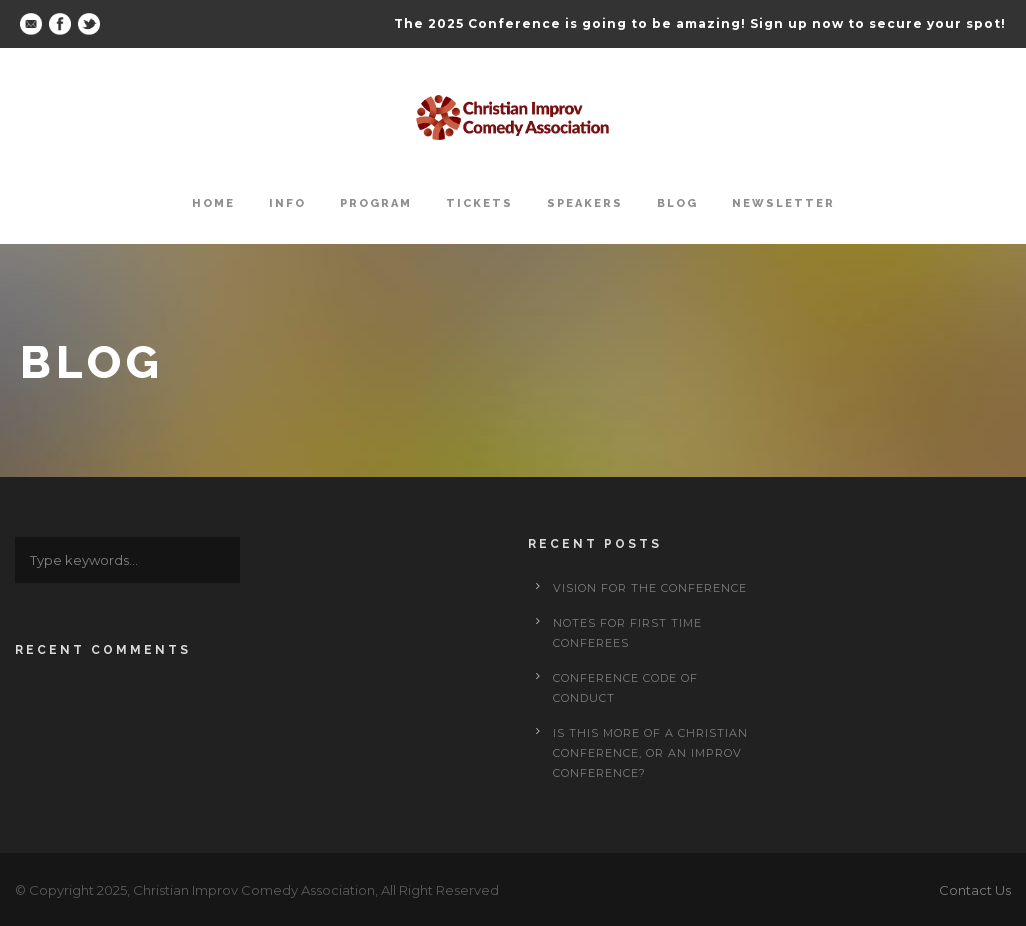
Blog (677, 203)
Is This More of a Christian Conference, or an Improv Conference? (650, 753)
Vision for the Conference (650, 588)
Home (213, 203)
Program (376, 203)
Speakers (585, 203)
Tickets (479, 203)
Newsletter (783, 203)
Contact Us (975, 890)
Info (287, 203)
